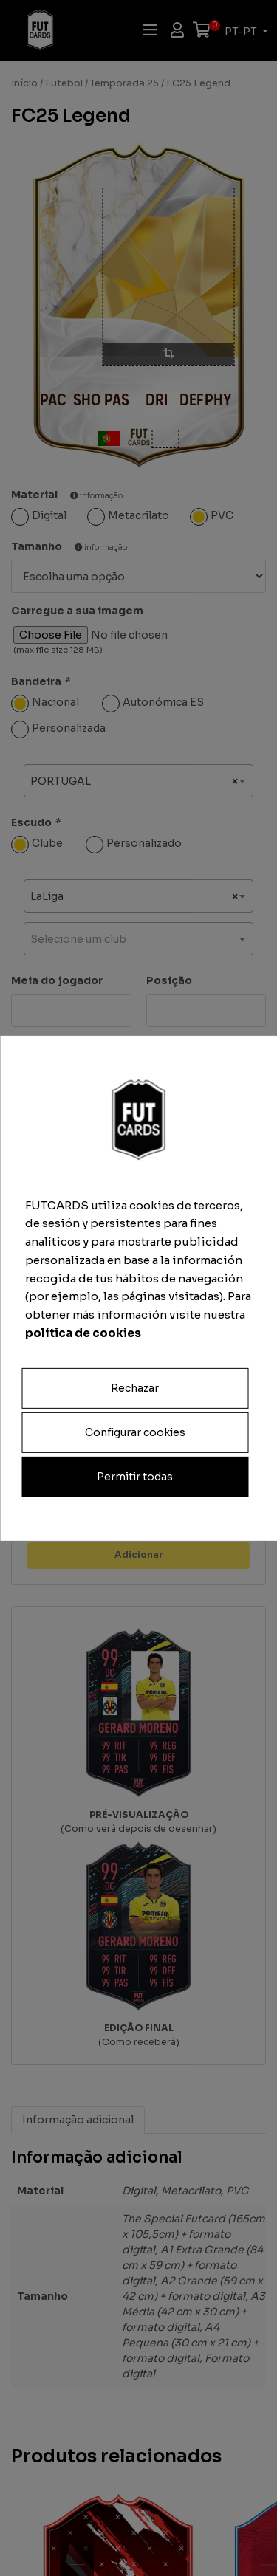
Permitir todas (135, 1476)
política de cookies (83, 1333)
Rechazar (135, 1387)
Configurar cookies (135, 1431)
